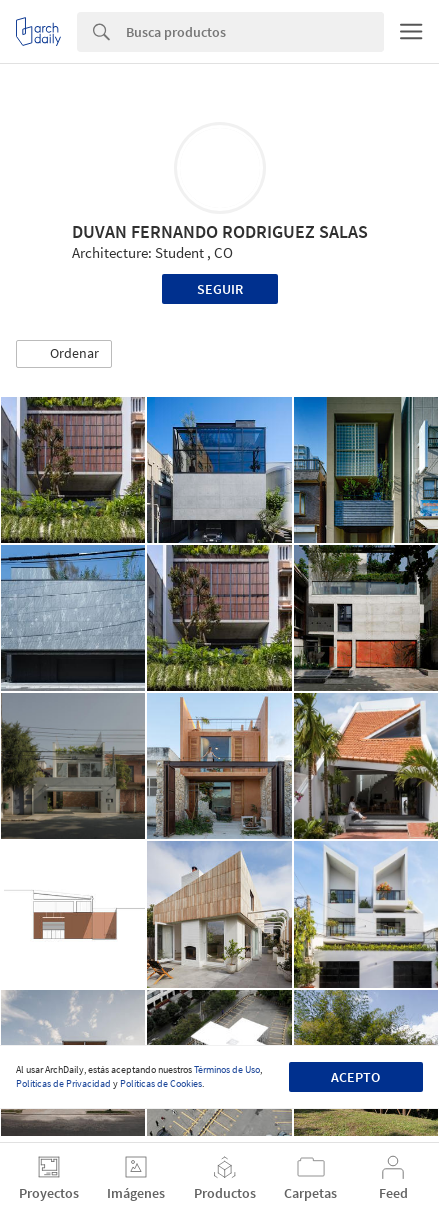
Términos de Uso (227, 1069)
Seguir (220, 289)
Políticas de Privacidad (63, 1083)
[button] (64, 354)
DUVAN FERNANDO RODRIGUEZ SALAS (220, 231)
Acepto (355, 1077)
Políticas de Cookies (161, 1083)
